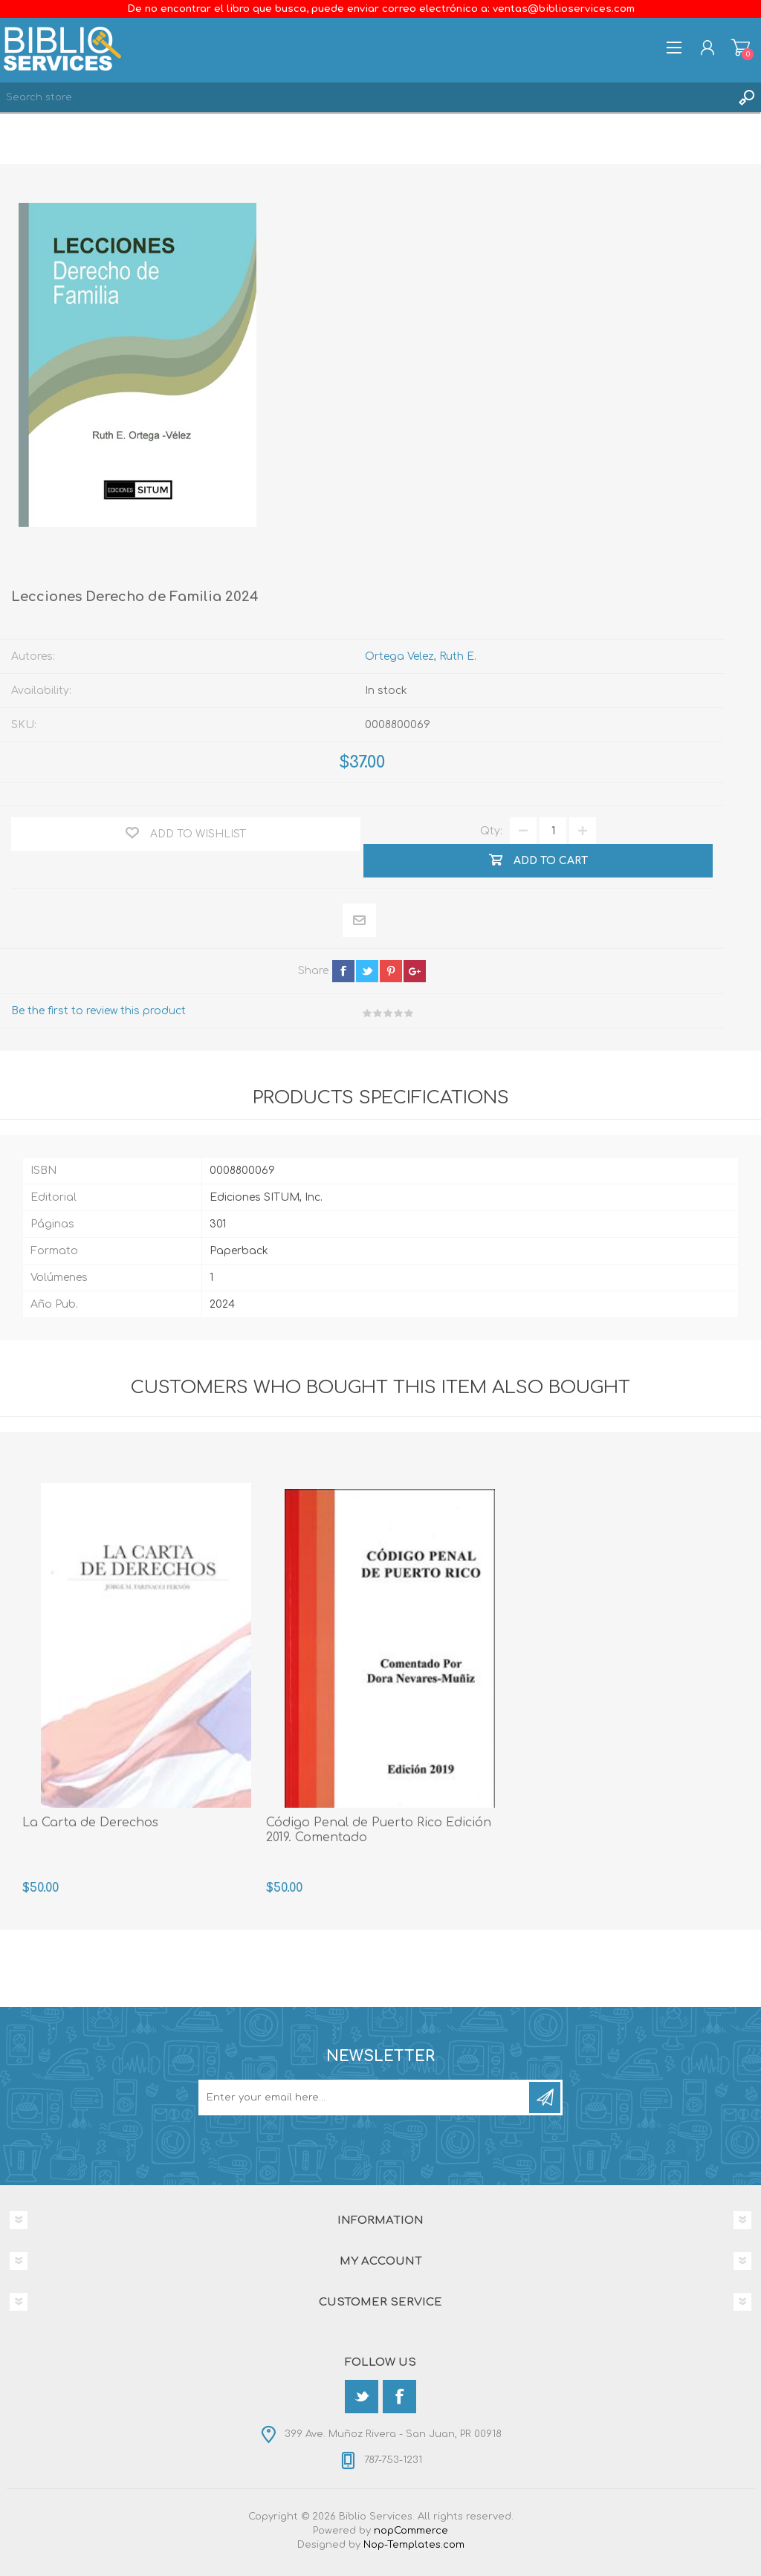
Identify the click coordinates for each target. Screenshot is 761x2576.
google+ (415, 971)
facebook (343, 971)
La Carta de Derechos (90, 1822)
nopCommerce (411, 2530)
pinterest (391, 971)
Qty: (491, 831)
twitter (367, 971)
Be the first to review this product (98, 1010)
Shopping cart (740, 47)
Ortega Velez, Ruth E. (420, 656)
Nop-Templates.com (413, 2545)
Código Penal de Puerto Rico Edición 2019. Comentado (378, 1830)
